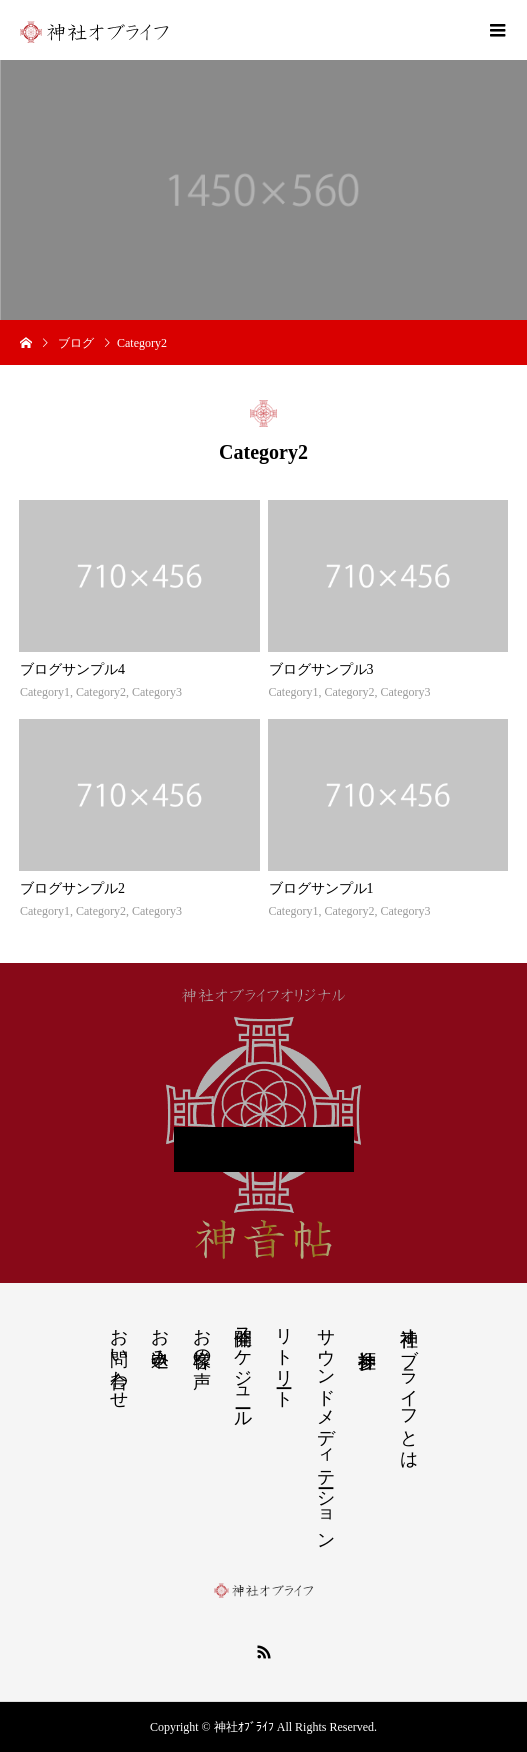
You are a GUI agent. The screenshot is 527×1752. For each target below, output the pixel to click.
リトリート (284, 1358)
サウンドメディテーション (326, 1428)
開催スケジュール (243, 1367)
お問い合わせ (119, 1358)
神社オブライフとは (409, 1388)
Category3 (157, 692)
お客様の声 (202, 1337)
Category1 (45, 692)
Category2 (101, 692)
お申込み (160, 1337)
